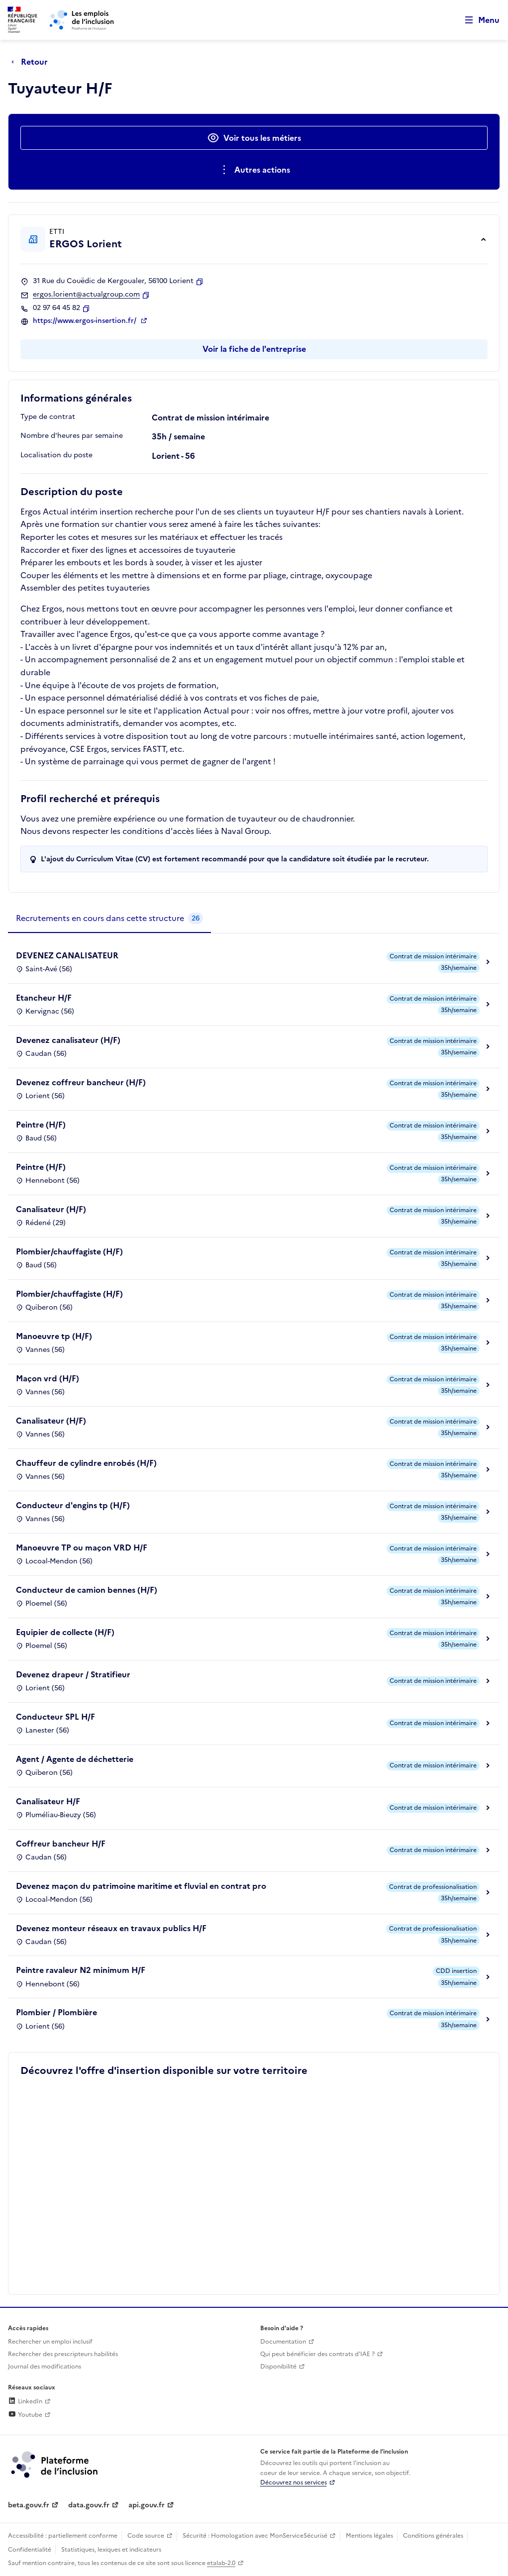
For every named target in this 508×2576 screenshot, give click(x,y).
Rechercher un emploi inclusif (50, 2341)
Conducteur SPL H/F (55, 1717)
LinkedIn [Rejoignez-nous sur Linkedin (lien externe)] (25, 2401)
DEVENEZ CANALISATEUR (67, 955)
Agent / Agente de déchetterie (74, 1759)
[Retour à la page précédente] (32, 62)
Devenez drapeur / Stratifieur (73, 1674)
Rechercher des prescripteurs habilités (63, 2354)
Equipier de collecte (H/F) (65, 1632)
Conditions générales (433, 2535)
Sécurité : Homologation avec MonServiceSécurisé (255, 2535)
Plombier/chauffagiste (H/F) (69, 1251)
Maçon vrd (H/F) (47, 1378)
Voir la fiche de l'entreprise (254, 349)
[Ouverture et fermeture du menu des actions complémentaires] (254, 170)
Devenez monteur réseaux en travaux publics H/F (111, 1928)
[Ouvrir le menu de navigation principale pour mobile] (477, 20)
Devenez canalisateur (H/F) (68, 1040)
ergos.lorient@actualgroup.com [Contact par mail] (86, 295)
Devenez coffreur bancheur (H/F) (81, 1082)
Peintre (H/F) (41, 1125)
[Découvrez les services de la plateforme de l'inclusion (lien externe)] (55, 2464)
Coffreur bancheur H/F (60, 1844)
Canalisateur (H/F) (51, 1209)
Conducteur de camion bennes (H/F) (86, 1590)
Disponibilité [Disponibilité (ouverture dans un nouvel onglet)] (278, 2366)
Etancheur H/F (44, 998)
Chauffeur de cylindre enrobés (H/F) (86, 1463)
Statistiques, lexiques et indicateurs (111, 2549)
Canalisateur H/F (48, 1801)
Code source (145, 2535)
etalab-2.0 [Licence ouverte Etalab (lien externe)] (221, 2563)
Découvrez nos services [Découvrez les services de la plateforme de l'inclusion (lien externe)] (293, 2482)
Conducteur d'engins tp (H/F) (73, 1505)
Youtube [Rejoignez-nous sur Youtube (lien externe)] (25, 2414)
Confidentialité (29, 2549)
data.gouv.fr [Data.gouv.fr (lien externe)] (88, 2505)
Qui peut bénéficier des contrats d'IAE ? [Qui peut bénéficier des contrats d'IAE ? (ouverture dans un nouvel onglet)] (317, 2354)
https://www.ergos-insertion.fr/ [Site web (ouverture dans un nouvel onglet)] (85, 321)
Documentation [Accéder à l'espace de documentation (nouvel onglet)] (283, 2341)
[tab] (109, 918)
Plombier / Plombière (56, 2012)
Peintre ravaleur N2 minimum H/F (80, 1970)
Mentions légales (369, 2535)
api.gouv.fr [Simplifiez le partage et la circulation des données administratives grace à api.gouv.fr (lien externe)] (146, 2505)
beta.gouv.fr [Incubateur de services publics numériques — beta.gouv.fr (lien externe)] (28, 2505)
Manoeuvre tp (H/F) (54, 1336)
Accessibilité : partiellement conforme (62, 2535)
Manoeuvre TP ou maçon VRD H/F (81, 1547)
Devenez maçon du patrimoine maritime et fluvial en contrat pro (141, 1886)
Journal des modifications (44, 2366)
